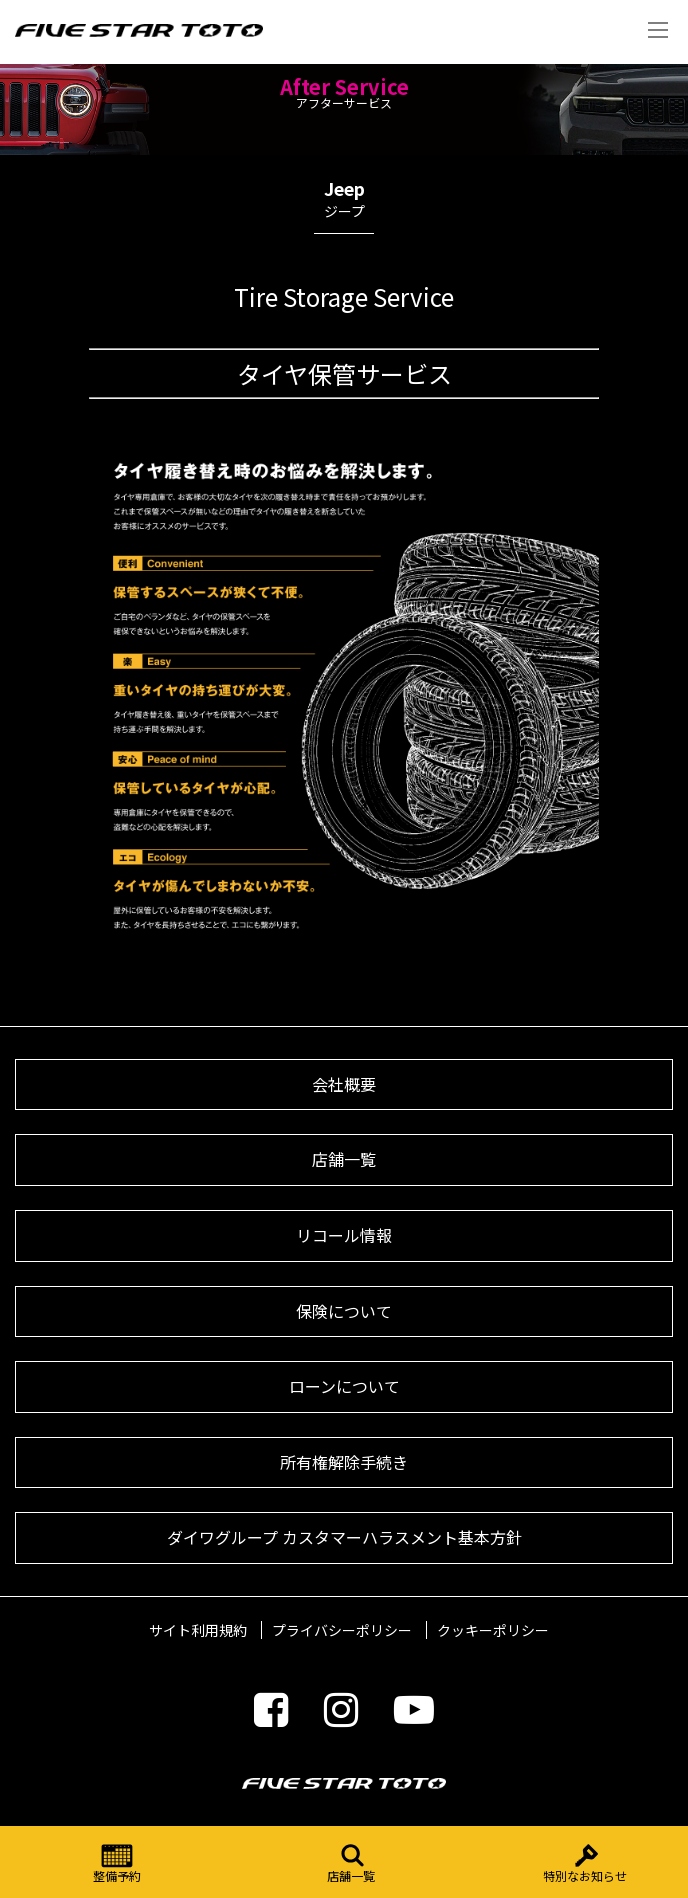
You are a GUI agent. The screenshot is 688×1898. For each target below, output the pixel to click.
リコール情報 (344, 1235)
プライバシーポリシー (342, 1630)
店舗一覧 (351, 1863)
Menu (658, 30)
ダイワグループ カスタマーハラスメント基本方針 (344, 1537)
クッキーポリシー (493, 1630)
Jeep (344, 204)
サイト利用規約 (198, 1630)
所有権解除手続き (344, 1462)
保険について (344, 1311)
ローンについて (344, 1386)
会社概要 (344, 1084)
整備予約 (117, 1863)
